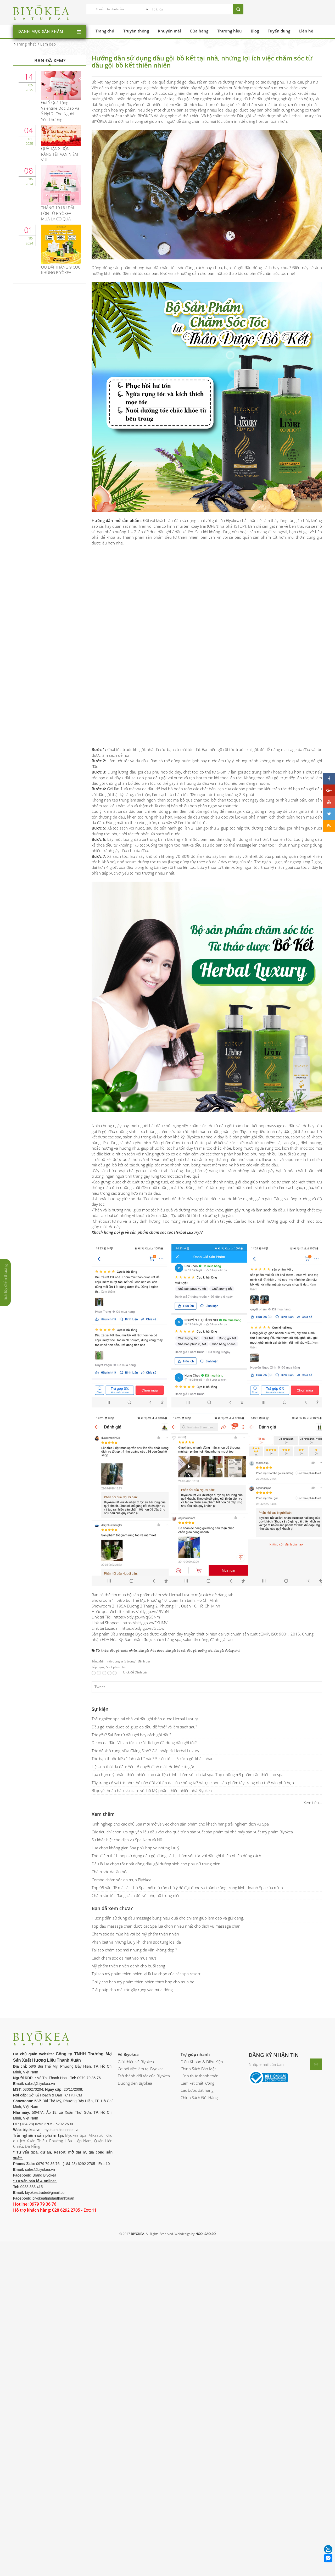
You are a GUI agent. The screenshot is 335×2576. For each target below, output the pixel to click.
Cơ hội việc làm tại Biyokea (141, 2068)
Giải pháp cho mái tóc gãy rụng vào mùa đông (132, 1989)
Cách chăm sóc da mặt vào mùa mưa (124, 1958)
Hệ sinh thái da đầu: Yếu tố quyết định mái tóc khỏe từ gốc (143, 1766)
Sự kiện (100, 1709)
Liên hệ (306, 31)
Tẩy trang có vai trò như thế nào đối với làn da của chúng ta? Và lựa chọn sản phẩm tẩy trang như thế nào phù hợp (193, 1782)
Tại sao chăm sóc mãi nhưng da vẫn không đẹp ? (134, 1949)
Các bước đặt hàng (197, 2090)
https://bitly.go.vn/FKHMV (145, 1622)
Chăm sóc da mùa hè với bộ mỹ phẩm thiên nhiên (135, 1934)
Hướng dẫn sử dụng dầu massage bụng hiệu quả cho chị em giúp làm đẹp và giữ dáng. (168, 1918)
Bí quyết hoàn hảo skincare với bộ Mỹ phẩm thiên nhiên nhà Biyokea (152, 1790)
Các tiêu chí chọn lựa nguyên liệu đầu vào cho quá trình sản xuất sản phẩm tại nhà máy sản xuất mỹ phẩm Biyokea (192, 1831)
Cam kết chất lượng (197, 2083)
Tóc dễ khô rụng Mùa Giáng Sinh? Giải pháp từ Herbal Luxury (145, 1750)
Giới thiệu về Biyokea (136, 2061)
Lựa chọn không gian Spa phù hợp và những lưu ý (135, 1847)
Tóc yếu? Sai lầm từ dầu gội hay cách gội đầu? (131, 1734)
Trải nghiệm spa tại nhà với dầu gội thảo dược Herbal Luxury (145, 1718)
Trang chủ (105, 31)
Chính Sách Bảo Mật (198, 2068)
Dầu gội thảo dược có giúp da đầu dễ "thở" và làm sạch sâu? (144, 1726)
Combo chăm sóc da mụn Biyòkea (121, 1879)
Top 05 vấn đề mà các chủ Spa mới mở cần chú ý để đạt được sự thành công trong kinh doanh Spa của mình (187, 1887)
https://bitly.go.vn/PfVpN (147, 1611)
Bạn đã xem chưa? (112, 1908)
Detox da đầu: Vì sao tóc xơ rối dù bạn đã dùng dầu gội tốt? (144, 1742)
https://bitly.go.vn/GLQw (143, 1628)
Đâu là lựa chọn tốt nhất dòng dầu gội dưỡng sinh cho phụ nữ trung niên (156, 1863)
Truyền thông (136, 31)
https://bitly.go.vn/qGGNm (137, 1617)
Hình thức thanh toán (200, 2075)
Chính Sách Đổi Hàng (199, 2097)
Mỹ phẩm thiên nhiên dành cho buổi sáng (128, 1965)
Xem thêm (103, 1814)
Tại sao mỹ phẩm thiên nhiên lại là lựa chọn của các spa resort (146, 1973)
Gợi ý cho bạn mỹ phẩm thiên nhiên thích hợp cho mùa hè (143, 1981)
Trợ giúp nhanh (195, 2054)
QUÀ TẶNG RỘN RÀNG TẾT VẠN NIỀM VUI (59, 154)
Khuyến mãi (169, 31)
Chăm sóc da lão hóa (110, 1871)
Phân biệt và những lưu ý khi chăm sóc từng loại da (136, 1942)
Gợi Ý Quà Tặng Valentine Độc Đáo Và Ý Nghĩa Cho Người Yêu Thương (60, 111)
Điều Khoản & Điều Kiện (202, 2061)
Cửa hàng (199, 31)
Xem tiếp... (313, 1802)
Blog (255, 31)
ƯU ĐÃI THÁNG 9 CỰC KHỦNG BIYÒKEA (60, 269)
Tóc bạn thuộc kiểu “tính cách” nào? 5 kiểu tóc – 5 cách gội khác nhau (153, 1758)
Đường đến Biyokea (135, 2083)
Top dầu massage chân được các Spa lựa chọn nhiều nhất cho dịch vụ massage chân (166, 1926)
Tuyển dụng (279, 31)
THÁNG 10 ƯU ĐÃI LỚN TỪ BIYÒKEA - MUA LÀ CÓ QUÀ (57, 213)
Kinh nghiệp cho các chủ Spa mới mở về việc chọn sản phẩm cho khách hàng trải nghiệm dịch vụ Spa (180, 1824)
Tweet (99, 1686)
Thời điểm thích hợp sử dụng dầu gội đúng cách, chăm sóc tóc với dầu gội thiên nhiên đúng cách (176, 1855)
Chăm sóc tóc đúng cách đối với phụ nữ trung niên (136, 1895)
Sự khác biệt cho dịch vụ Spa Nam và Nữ (127, 1839)
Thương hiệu (229, 31)
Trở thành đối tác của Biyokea (144, 2075)
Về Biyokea (128, 2054)
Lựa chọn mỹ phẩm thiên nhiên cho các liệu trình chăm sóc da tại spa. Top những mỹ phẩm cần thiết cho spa (187, 1774)
